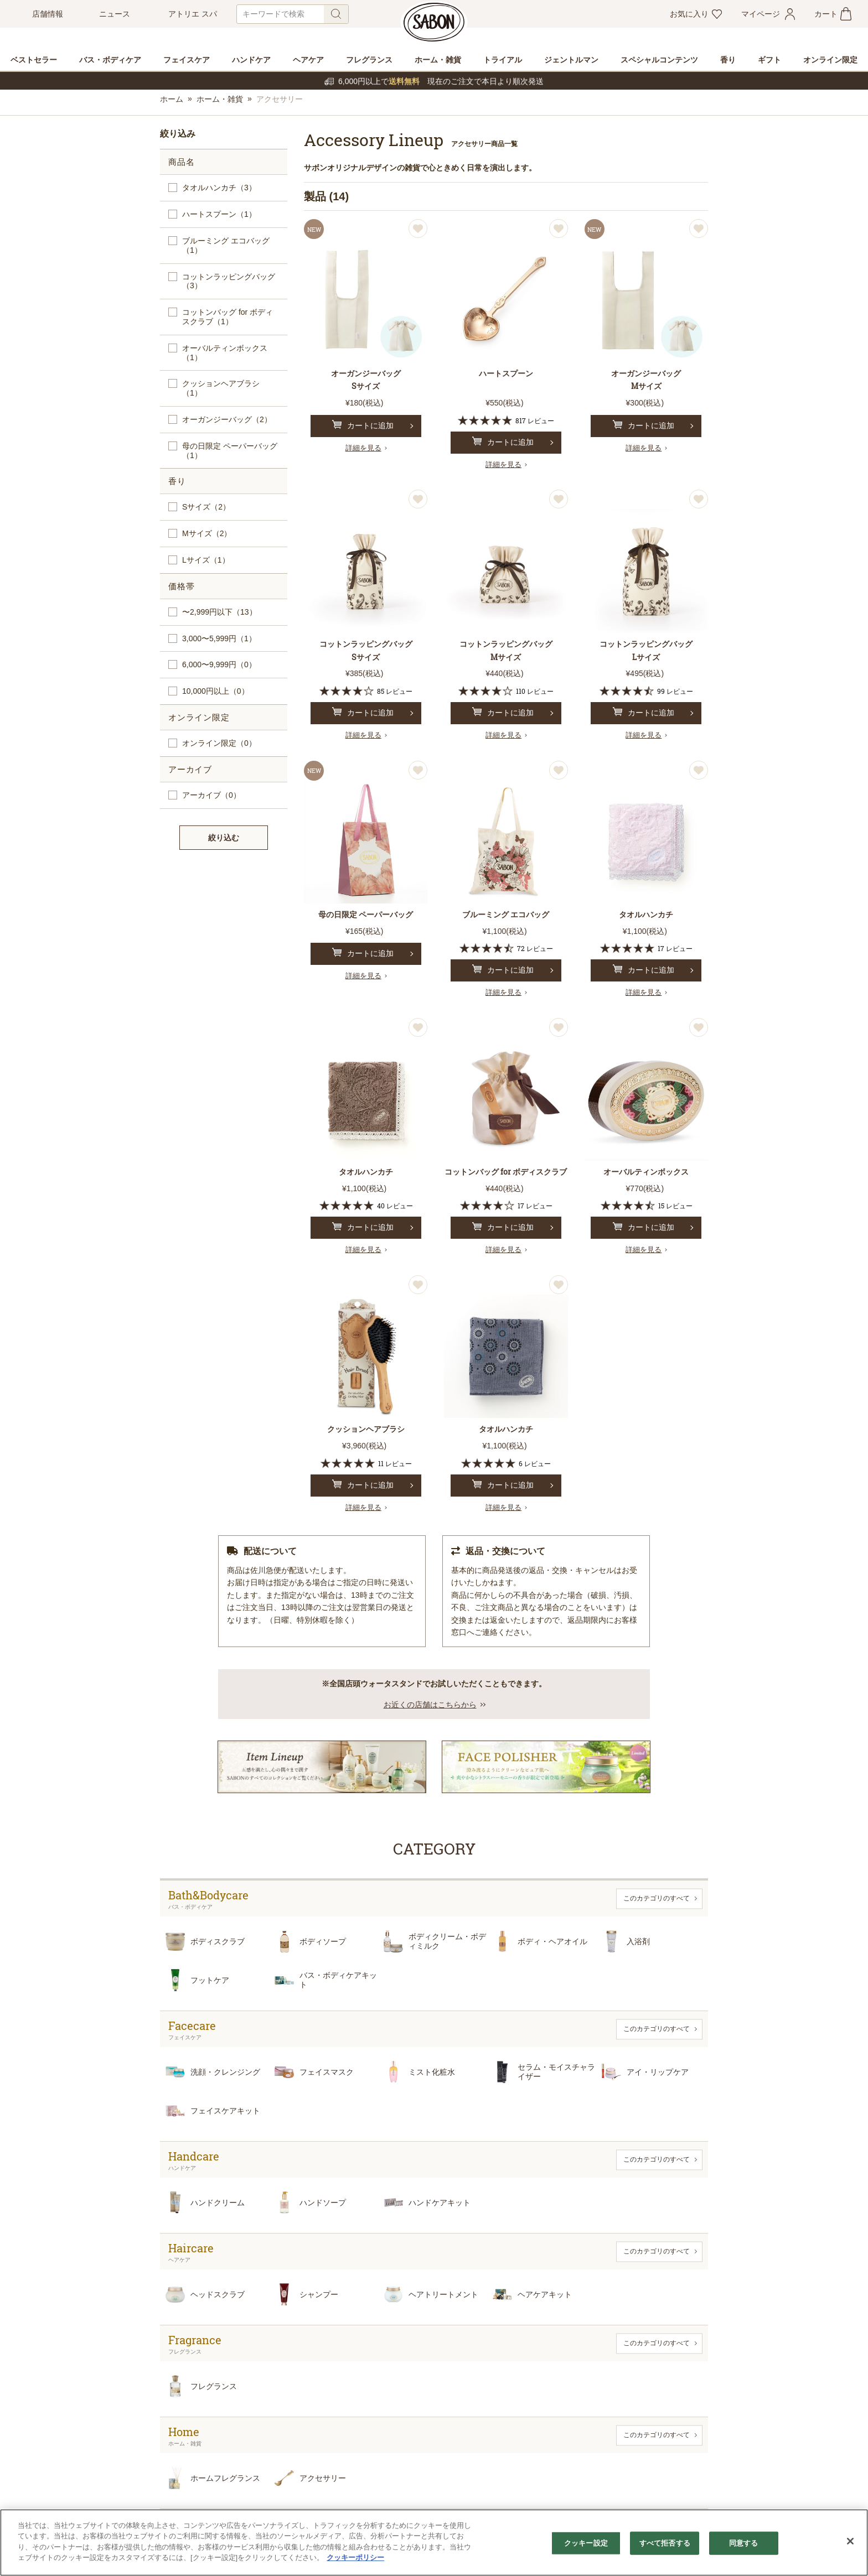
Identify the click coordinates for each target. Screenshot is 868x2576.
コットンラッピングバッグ (228, 281)
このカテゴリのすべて (656, 1898)
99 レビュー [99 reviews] (675, 691)
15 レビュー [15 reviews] (675, 1205)
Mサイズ (206, 533)
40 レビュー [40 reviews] (395, 1205)
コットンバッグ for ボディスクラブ (227, 317)
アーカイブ (211, 795)
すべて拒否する (664, 2543)
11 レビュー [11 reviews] (395, 1463)
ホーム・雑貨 (220, 99)
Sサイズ (206, 507)
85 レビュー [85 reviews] (394, 691)
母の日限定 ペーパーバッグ (229, 451)
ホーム (171, 99)
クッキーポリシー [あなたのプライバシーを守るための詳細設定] (355, 2557)
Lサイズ (206, 560)
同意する (743, 2543)
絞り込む (223, 837)
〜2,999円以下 (219, 612)
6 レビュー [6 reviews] (535, 1463)
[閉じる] (850, 2541)
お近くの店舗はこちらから (430, 1704)
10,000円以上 (215, 691)
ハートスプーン (219, 214)
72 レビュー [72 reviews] (535, 948)
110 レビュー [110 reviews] (535, 691)
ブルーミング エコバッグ (226, 245)
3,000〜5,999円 (219, 638)
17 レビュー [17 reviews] (675, 948)
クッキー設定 (586, 2543)
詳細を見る (363, 448)
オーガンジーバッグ (227, 419)
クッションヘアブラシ (221, 388)
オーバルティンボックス (224, 353)
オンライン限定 (219, 743)
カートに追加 (363, 425)
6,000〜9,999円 (219, 664)
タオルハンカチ (219, 188)
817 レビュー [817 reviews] (534, 420)
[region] (434, 2542)
